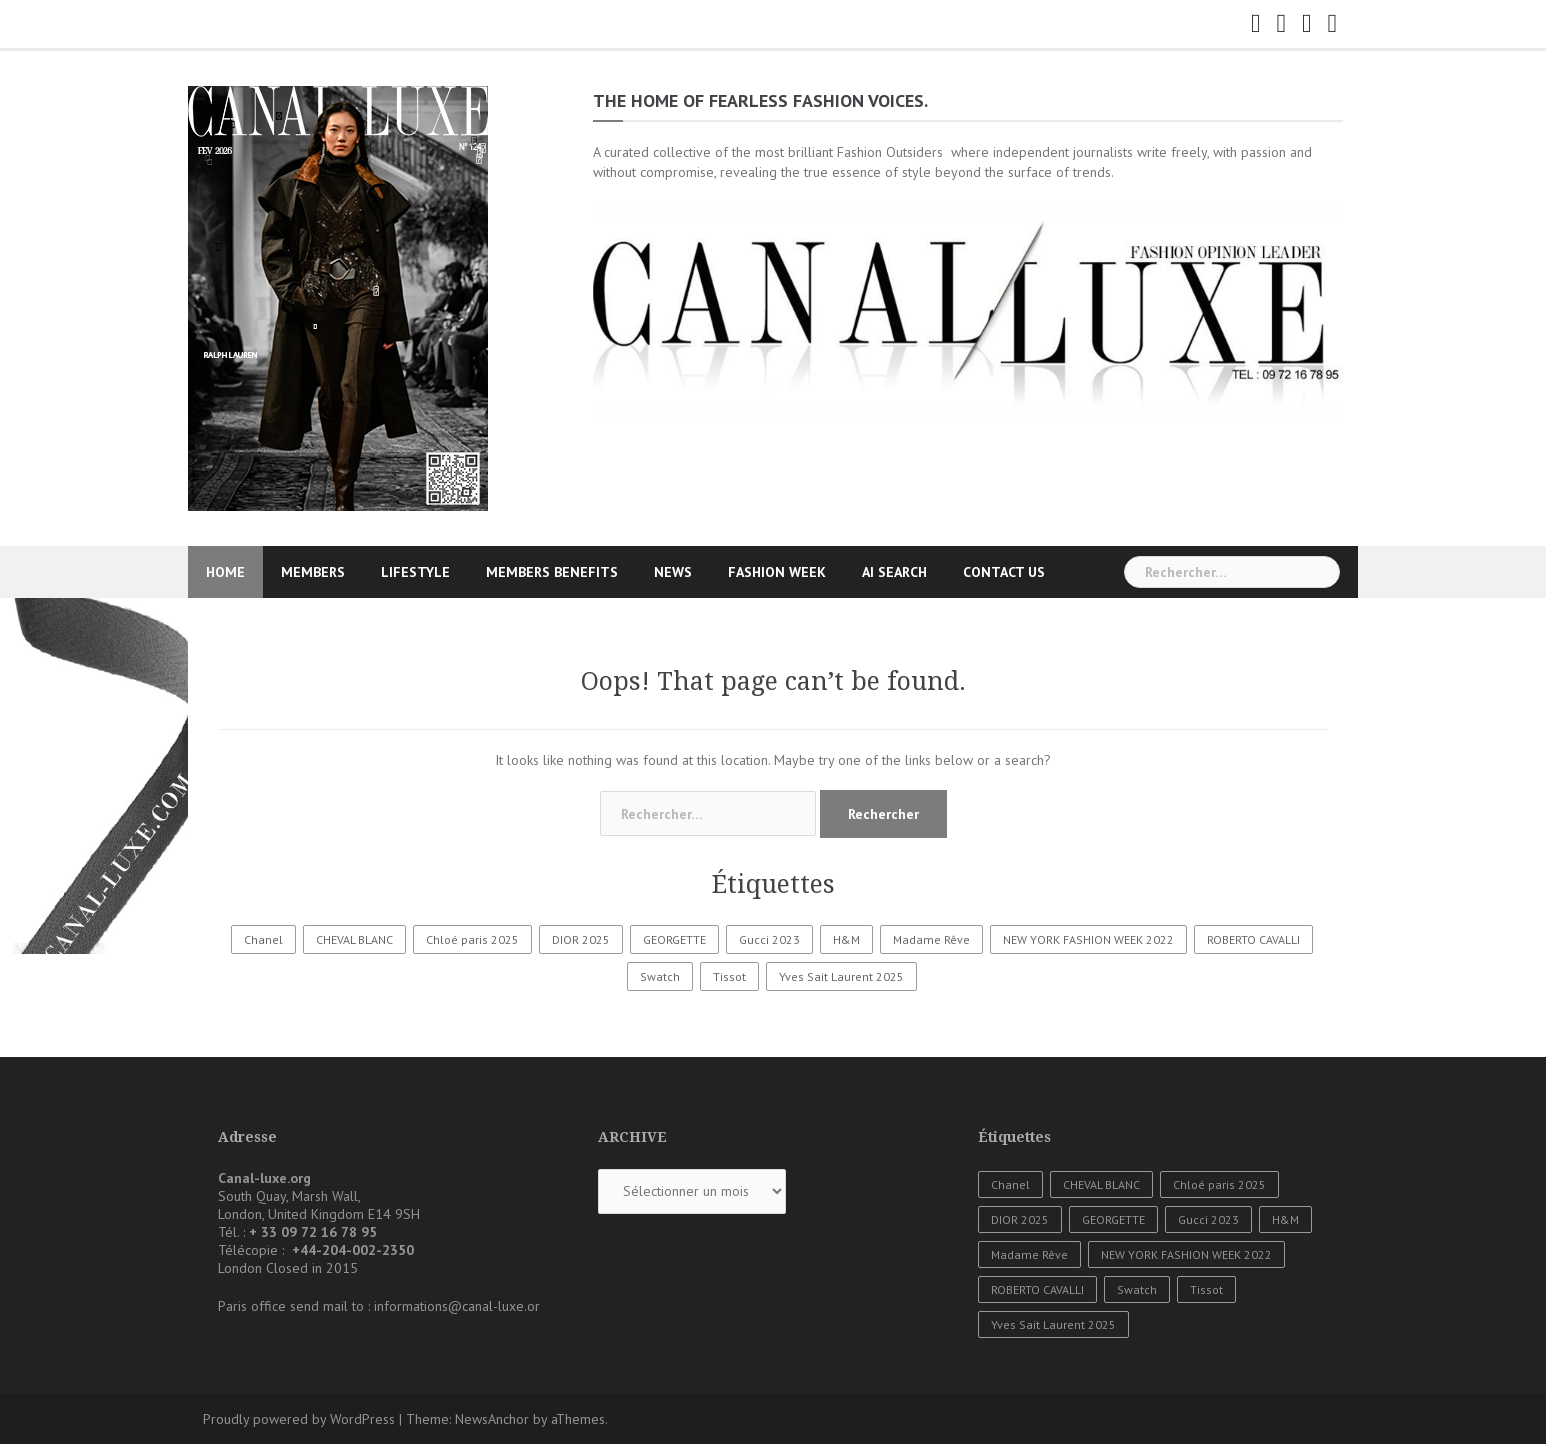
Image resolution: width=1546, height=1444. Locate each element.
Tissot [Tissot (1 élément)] (729, 976)
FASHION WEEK (777, 572)
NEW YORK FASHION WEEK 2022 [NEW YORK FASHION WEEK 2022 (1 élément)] (1088, 939)
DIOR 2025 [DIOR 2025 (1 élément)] (581, 939)
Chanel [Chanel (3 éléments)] (263, 939)
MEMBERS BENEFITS (552, 572)
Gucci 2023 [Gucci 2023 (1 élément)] (769, 939)
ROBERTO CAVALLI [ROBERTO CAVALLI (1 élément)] (1253, 939)
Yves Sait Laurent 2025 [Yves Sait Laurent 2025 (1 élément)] (841, 976)
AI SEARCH (894, 572)
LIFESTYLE (415, 572)
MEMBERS (313, 572)
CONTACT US (1004, 572)
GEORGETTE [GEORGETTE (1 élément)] (674, 939)
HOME (225, 572)
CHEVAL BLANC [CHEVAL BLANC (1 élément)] (354, 939)
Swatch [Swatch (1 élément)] (660, 976)
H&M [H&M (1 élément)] (846, 939)
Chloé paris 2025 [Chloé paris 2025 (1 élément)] (472, 939)
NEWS (673, 572)
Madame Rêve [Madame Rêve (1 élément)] (931, 939)
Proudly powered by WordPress (299, 1419)
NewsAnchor (492, 1419)
